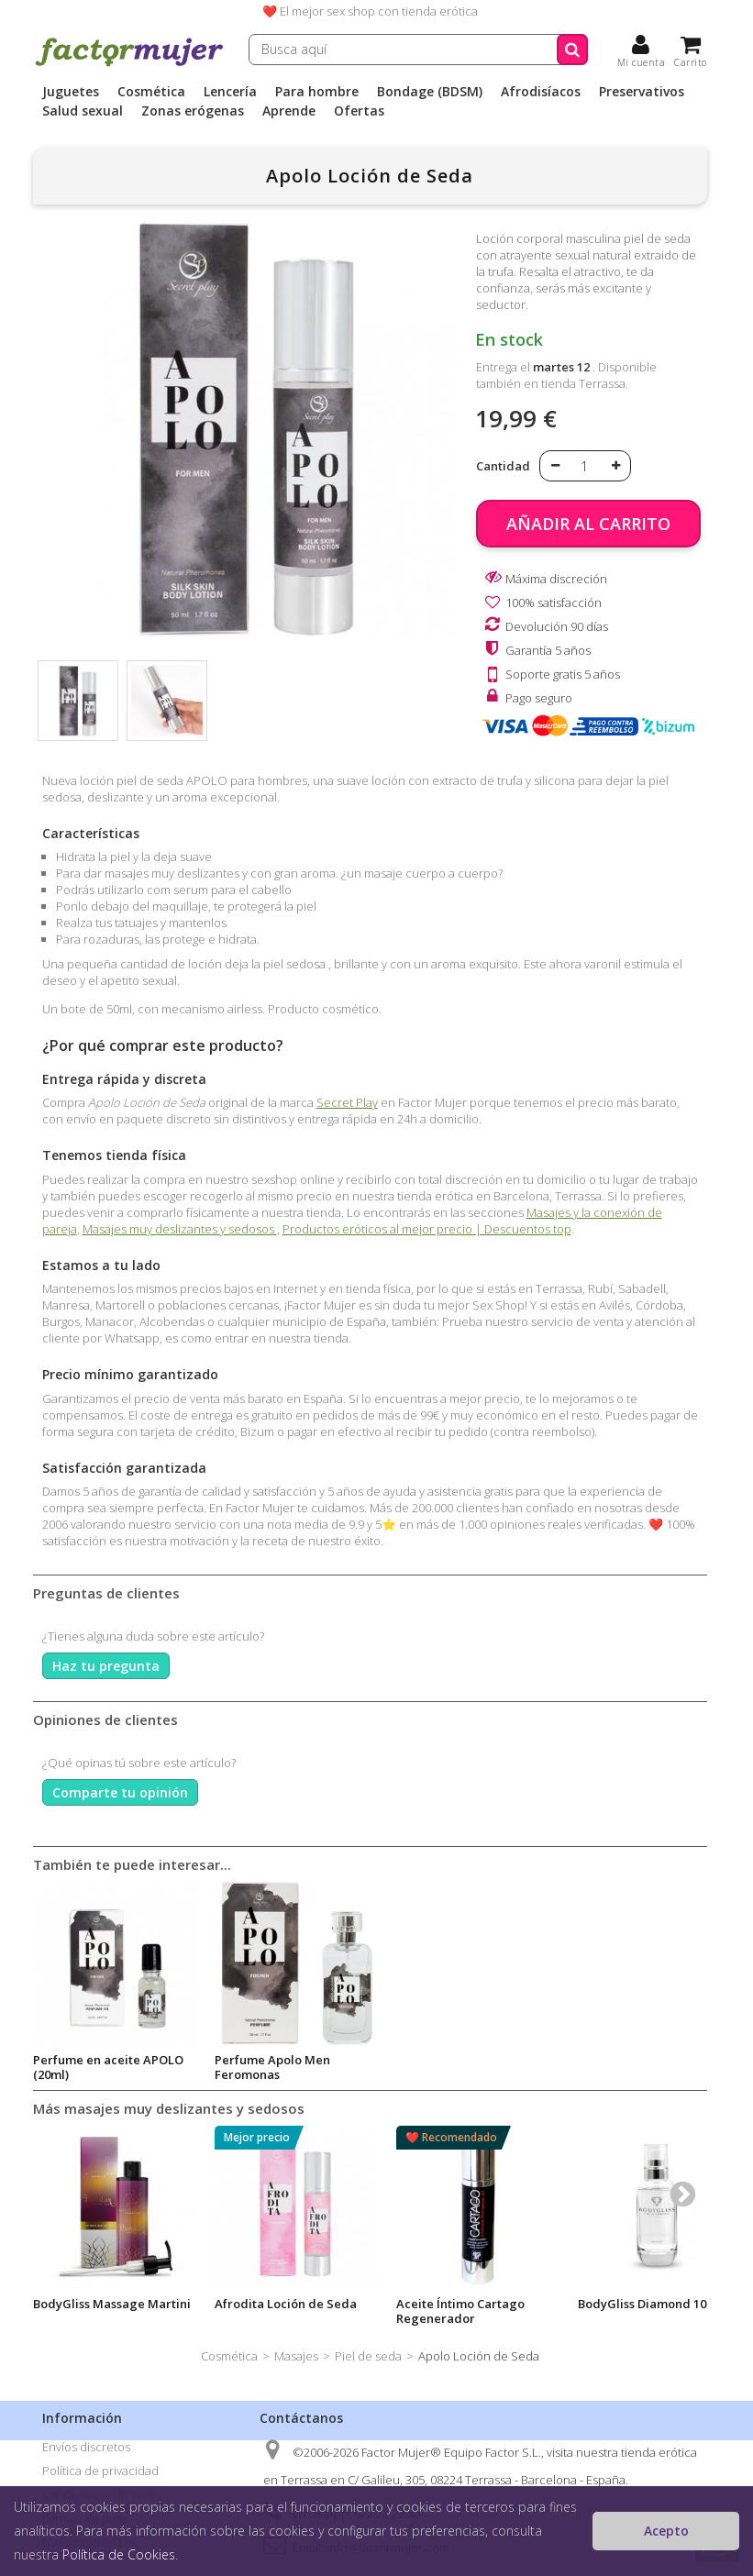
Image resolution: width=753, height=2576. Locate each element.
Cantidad (503, 466)
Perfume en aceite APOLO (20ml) (290, 2067)
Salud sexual (82, 111)
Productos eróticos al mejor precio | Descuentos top (426, 1229)
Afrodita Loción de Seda (104, 2059)
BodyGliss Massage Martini (112, 2303)
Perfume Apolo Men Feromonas (454, 2067)
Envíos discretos (86, 2446)
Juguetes (70, 91)
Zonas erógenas (192, 111)
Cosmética (151, 91)
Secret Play (347, 1102)
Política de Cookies (118, 2554)
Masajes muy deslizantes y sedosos (180, 1229)
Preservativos (641, 91)
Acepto (666, 2530)
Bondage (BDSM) (429, 91)
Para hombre (317, 91)
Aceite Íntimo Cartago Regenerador (460, 2311)
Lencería (230, 91)
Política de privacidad (100, 2470)
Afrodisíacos (541, 91)
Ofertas (359, 111)
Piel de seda (368, 2356)
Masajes (296, 2356)
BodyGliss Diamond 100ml (652, 2303)
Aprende (289, 111)
